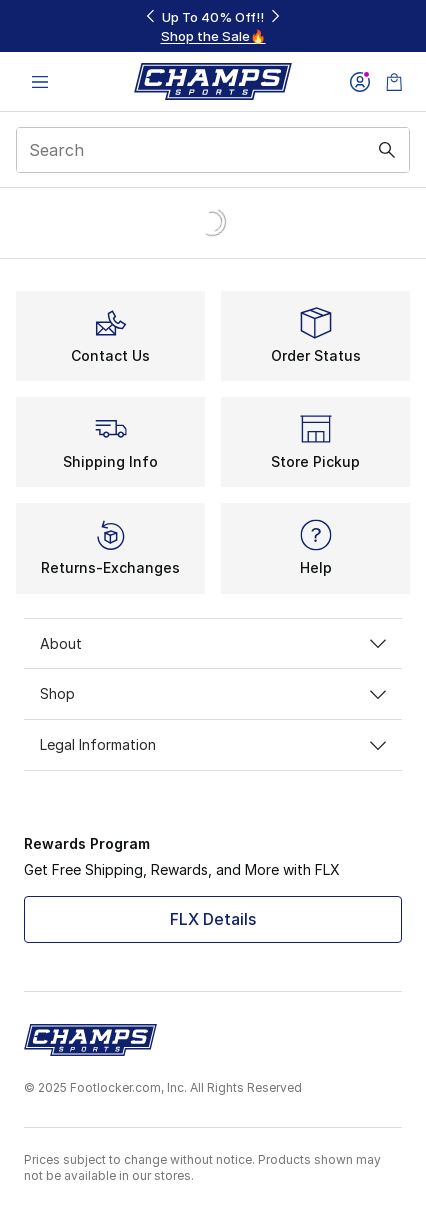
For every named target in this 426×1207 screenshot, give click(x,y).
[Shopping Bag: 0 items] (394, 81)
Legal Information (213, 744)
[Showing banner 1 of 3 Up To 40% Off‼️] (213, 26)
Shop (213, 693)
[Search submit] (387, 150)
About (213, 643)
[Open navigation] (40, 81)
